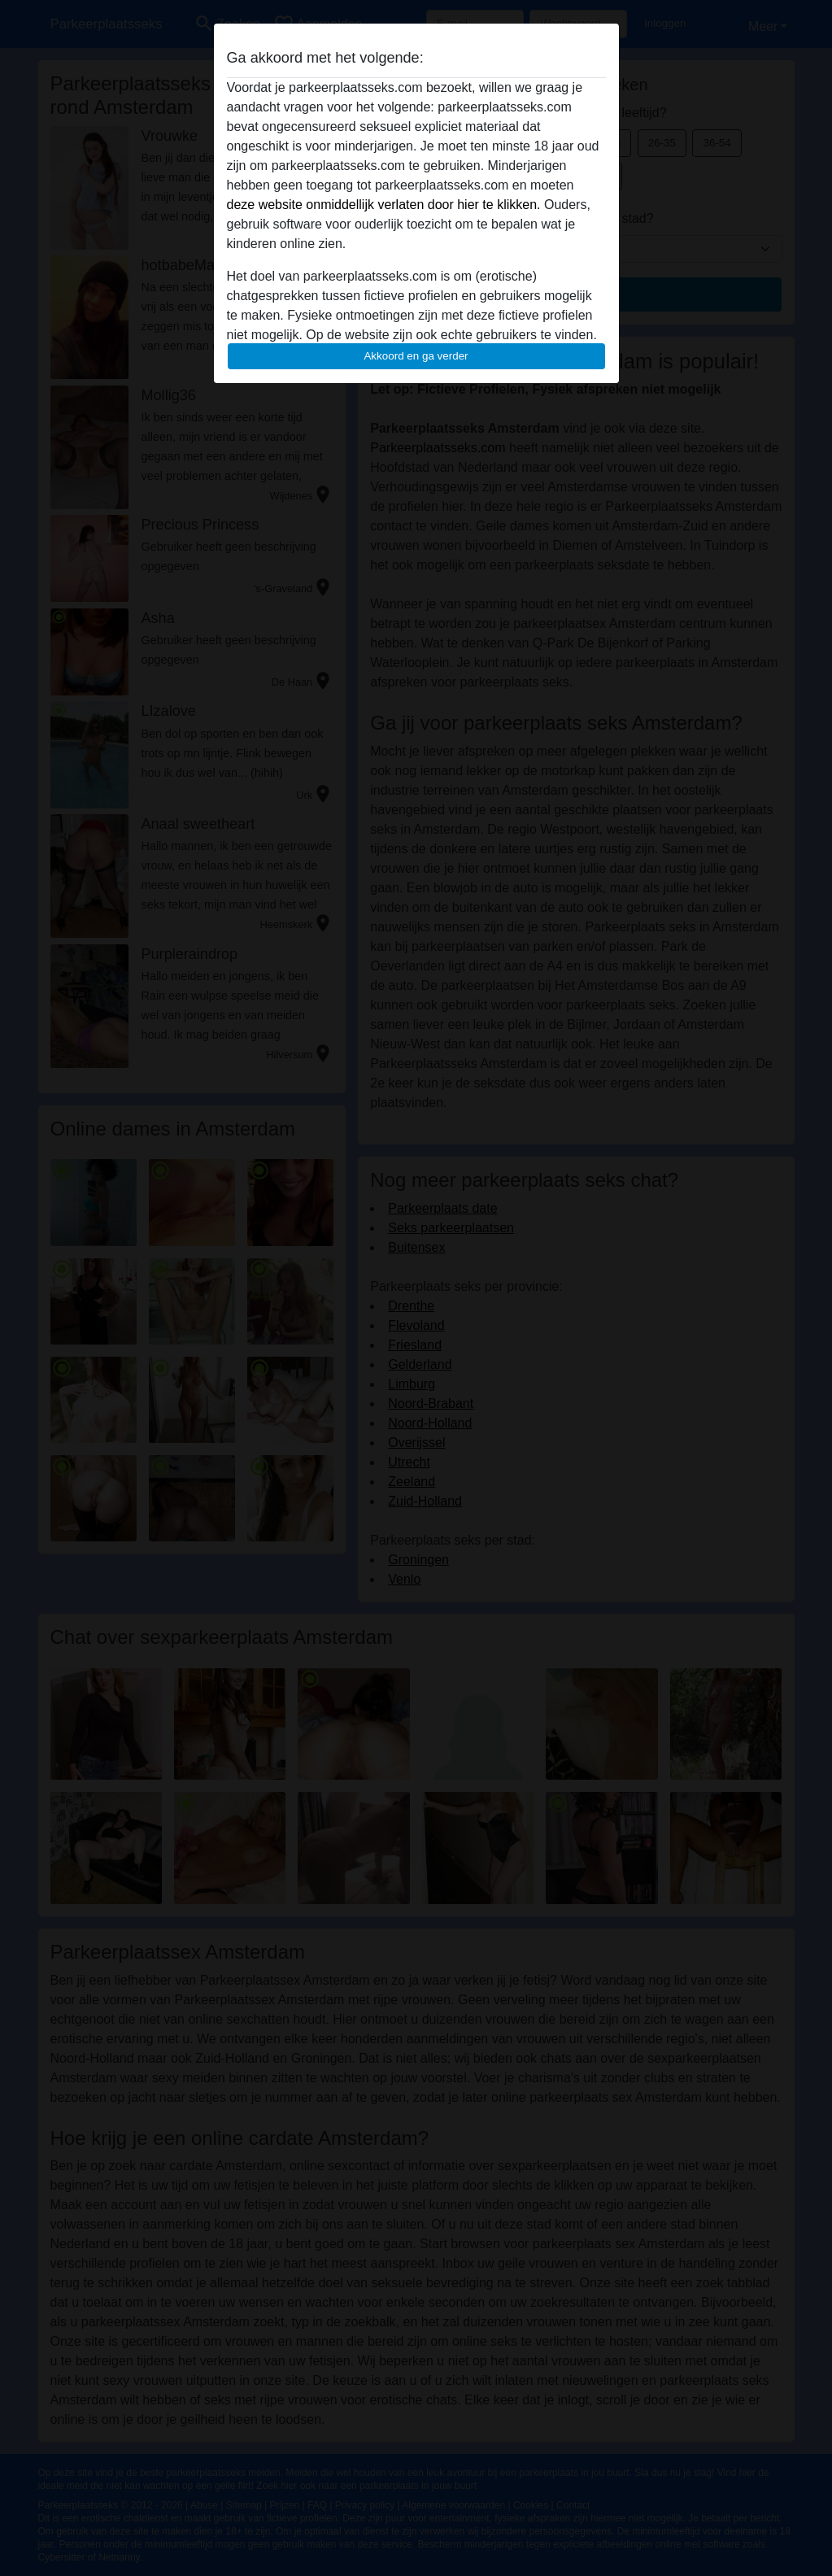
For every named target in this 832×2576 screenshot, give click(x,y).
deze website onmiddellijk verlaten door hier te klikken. (384, 204)
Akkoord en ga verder (416, 356)
